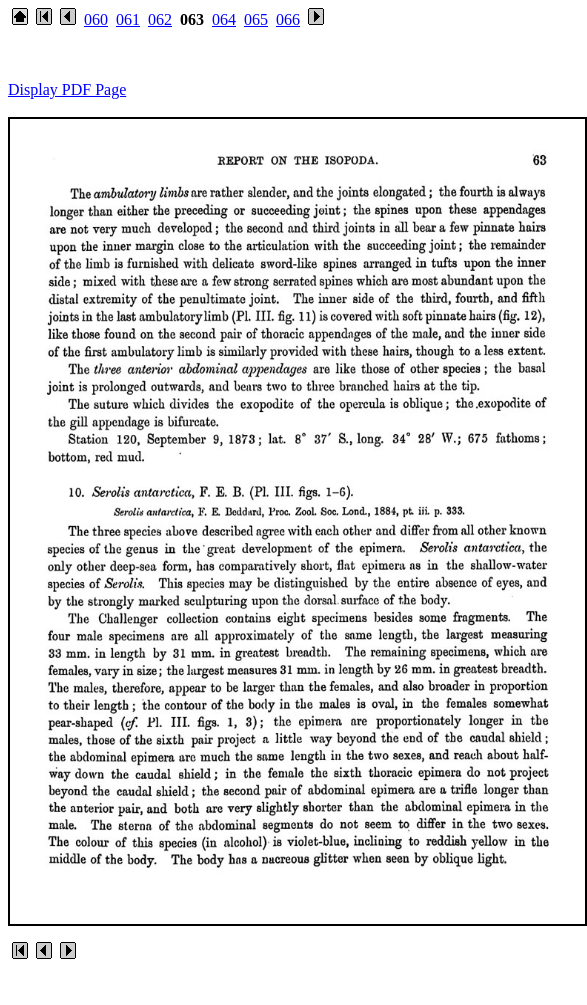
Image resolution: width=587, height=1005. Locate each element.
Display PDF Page (67, 89)
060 (96, 19)
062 (160, 19)
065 (256, 19)
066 (288, 19)
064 (224, 19)
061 (128, 19)
